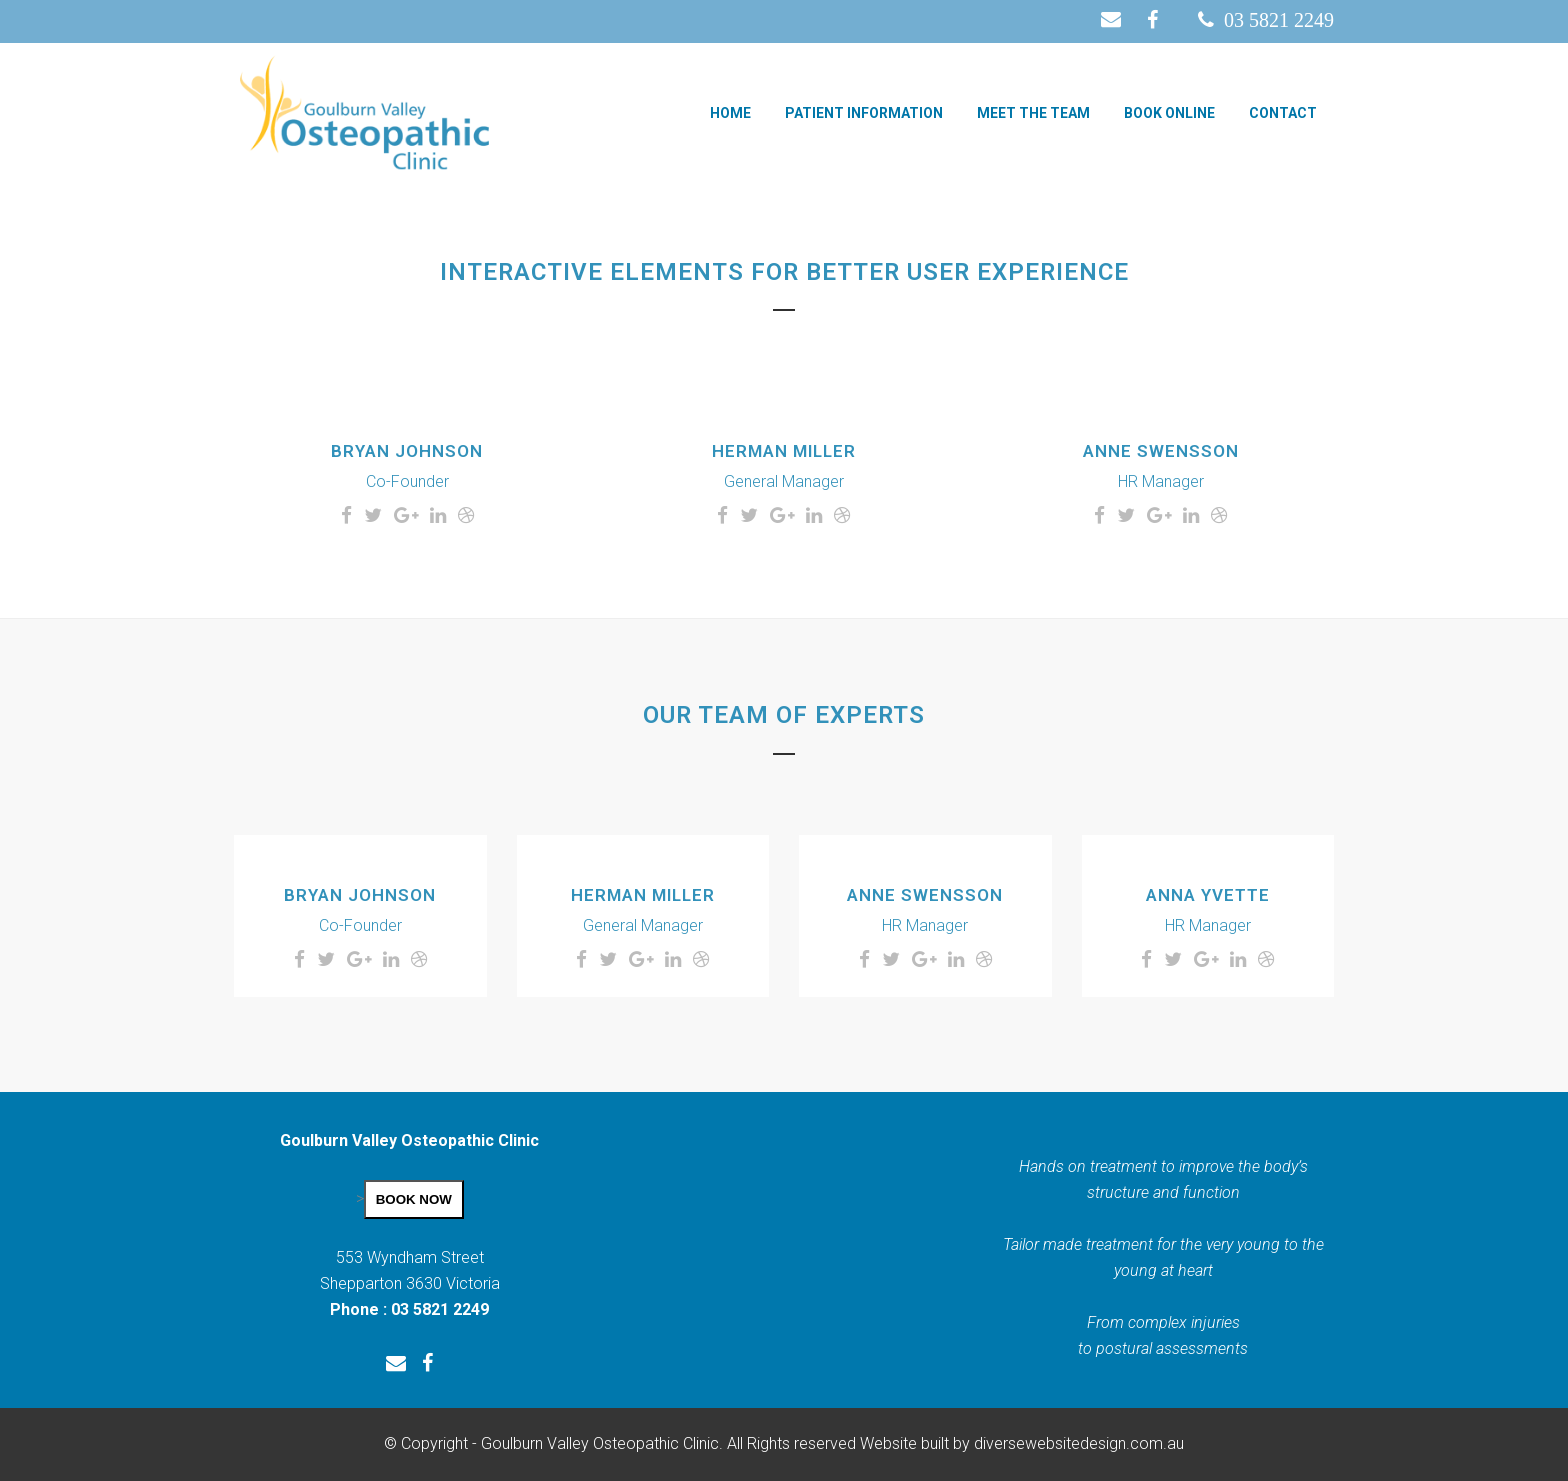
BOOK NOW (414, 1199)
